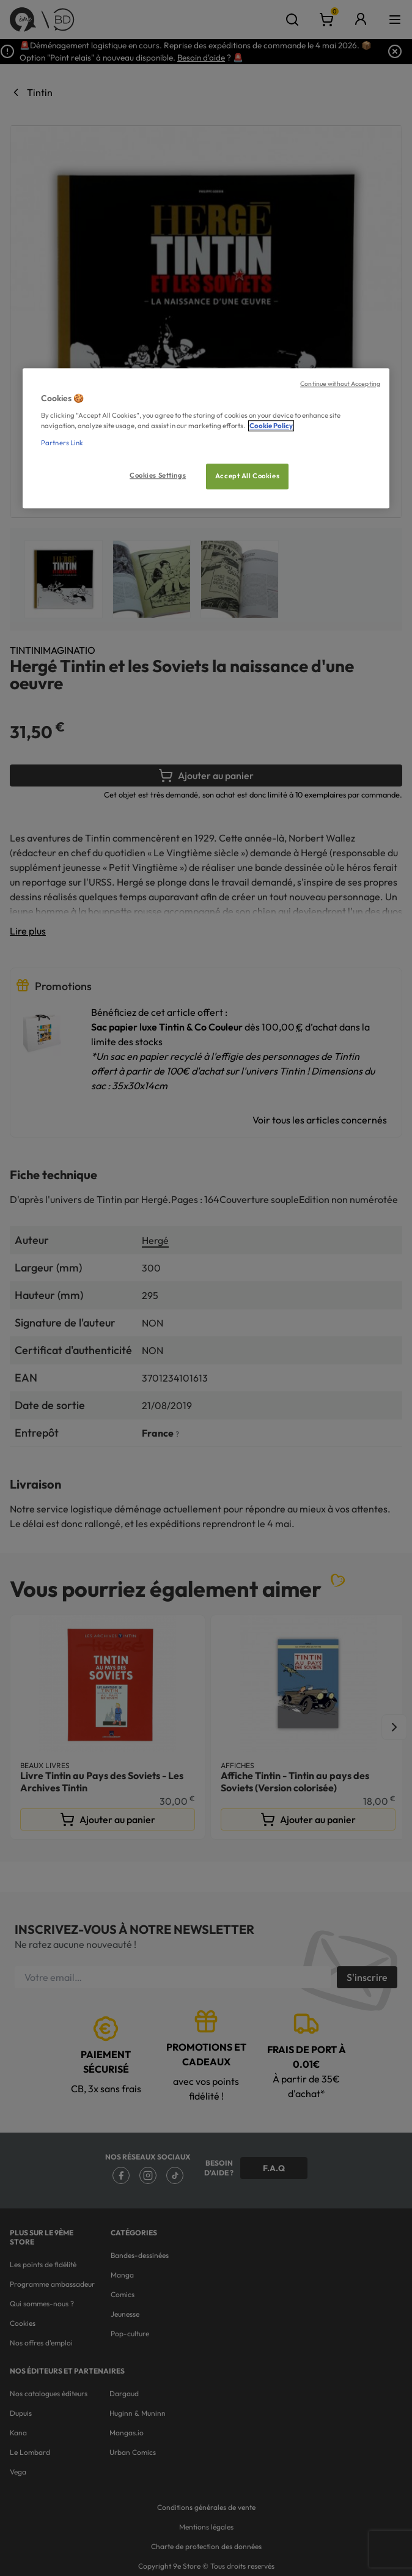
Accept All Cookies (247, 476)
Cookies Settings (158, 475)
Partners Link (62, 443)
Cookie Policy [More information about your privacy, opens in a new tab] (271, 426)
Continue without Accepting (340, 383)
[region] (206, 438)
